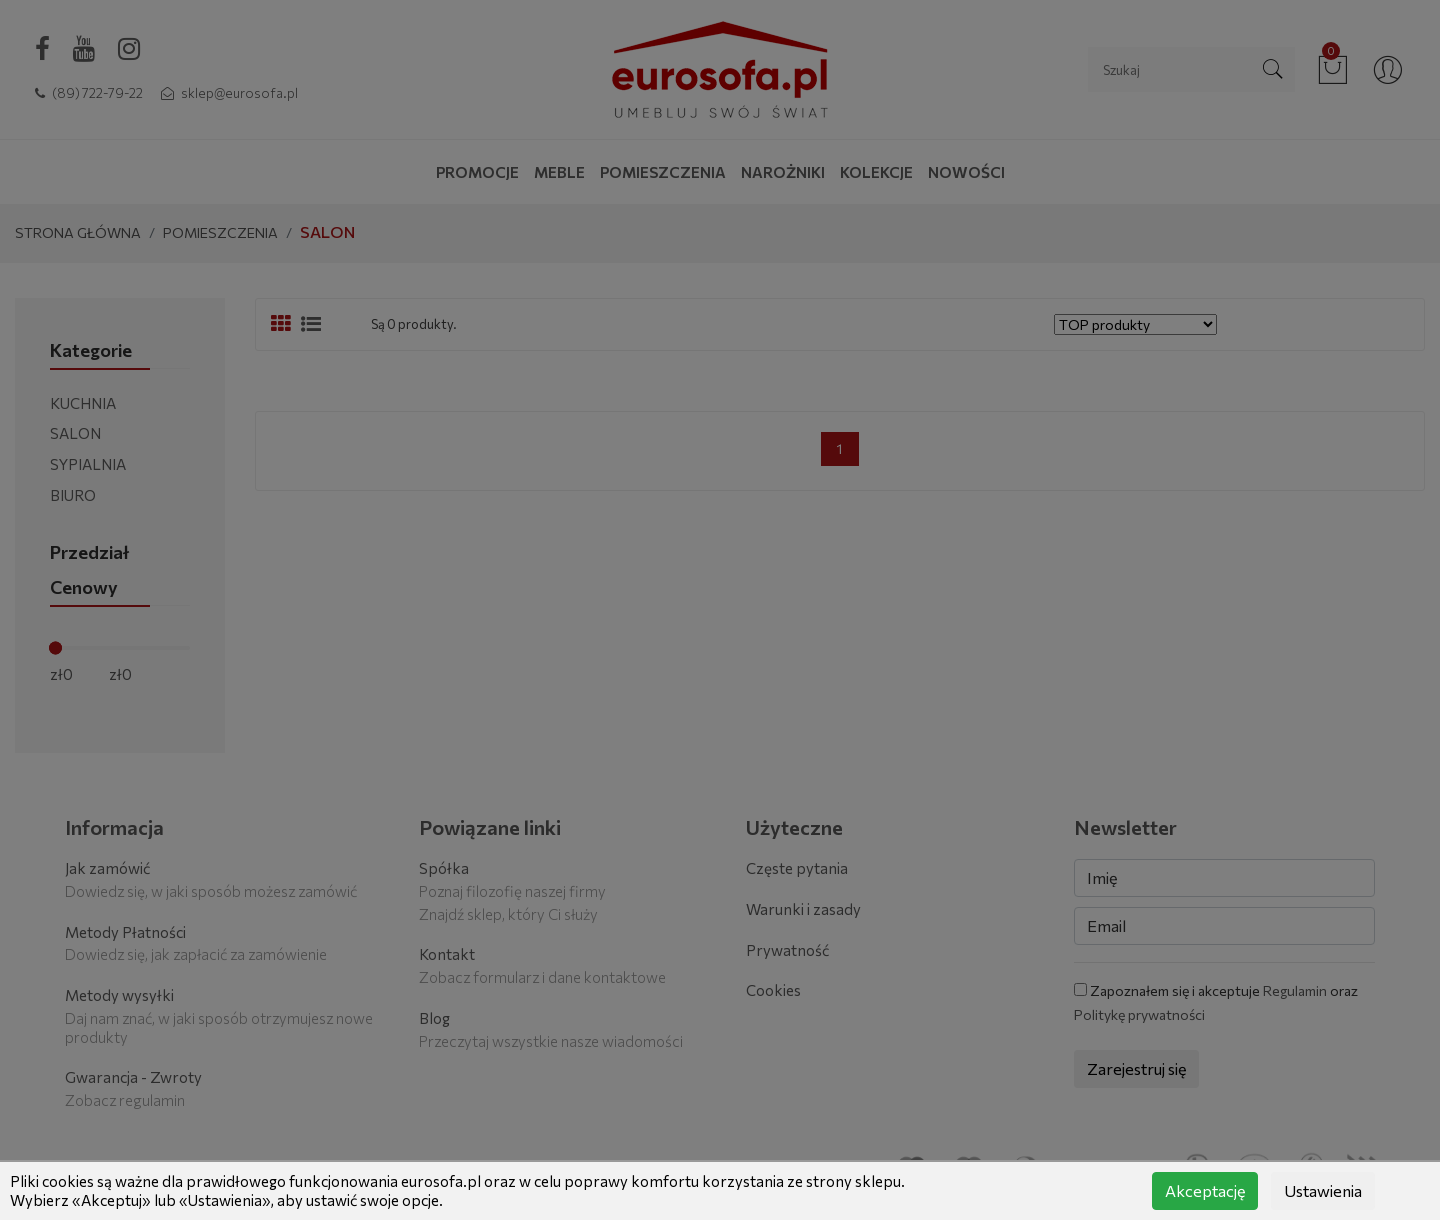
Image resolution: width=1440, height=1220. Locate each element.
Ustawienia (1323, 1190)
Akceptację (1205, 1190)
